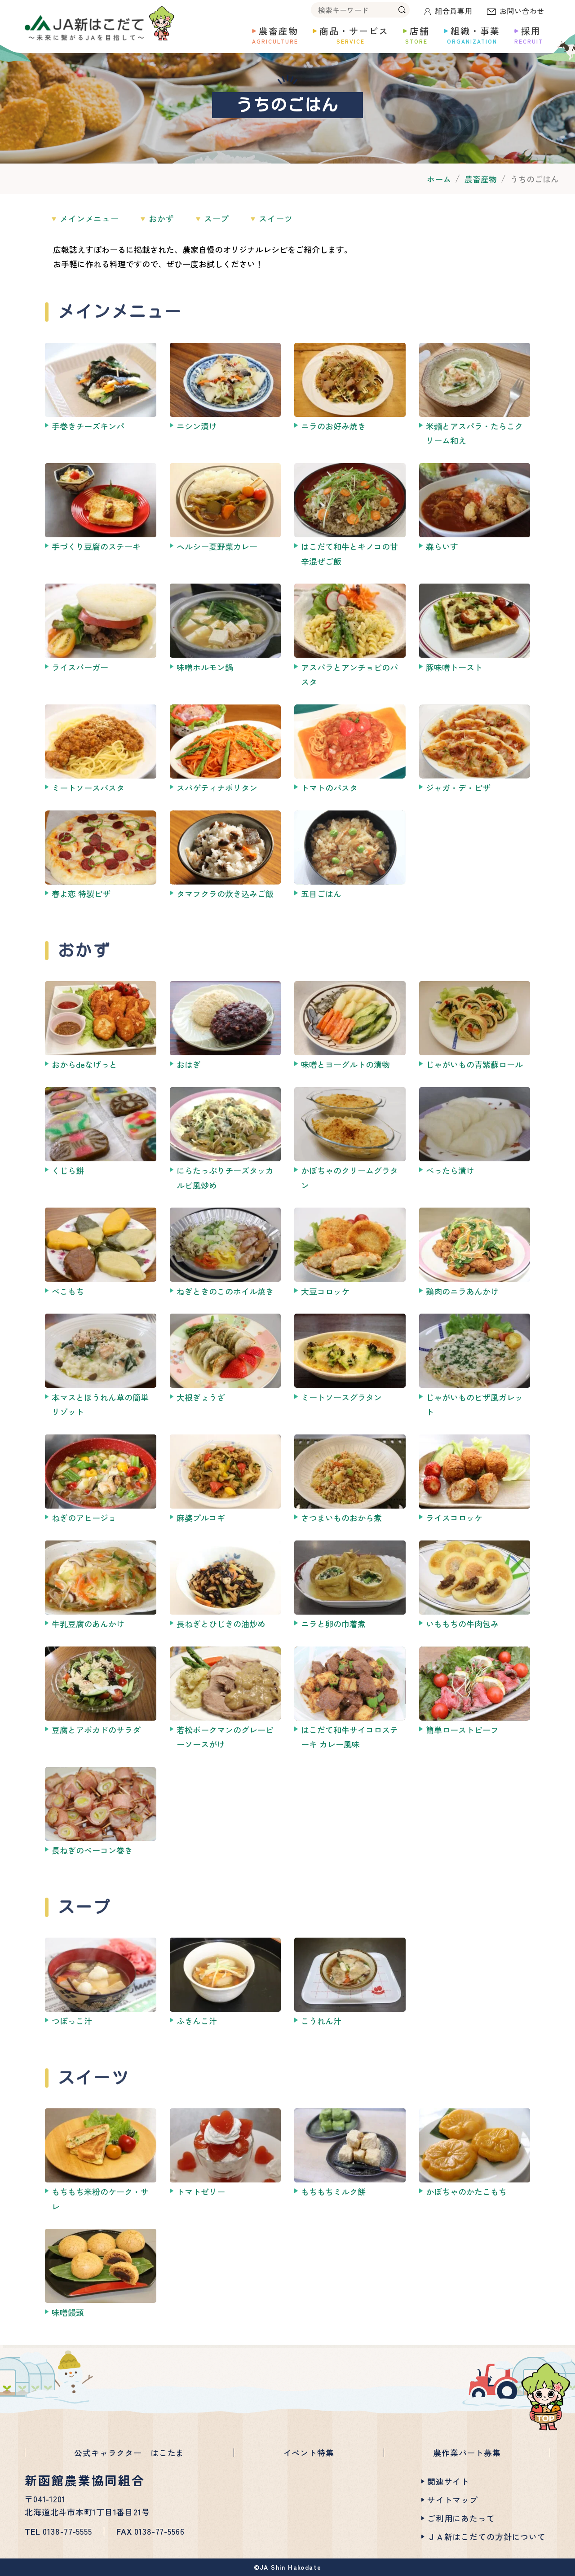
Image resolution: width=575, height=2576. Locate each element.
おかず (161, 218)
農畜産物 (480, 179)
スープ (217, 218)
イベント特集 (308, 2452)
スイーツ (275, 218)
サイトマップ (452, 2499)
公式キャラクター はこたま (129, 2452)
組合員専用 (454, 10)
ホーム (439, 179)
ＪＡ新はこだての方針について (486, 2536)
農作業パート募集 (467, 2452)
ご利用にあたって (461, 2518)
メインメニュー (89, 218)
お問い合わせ (522, 10)
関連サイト (448, 2481)
